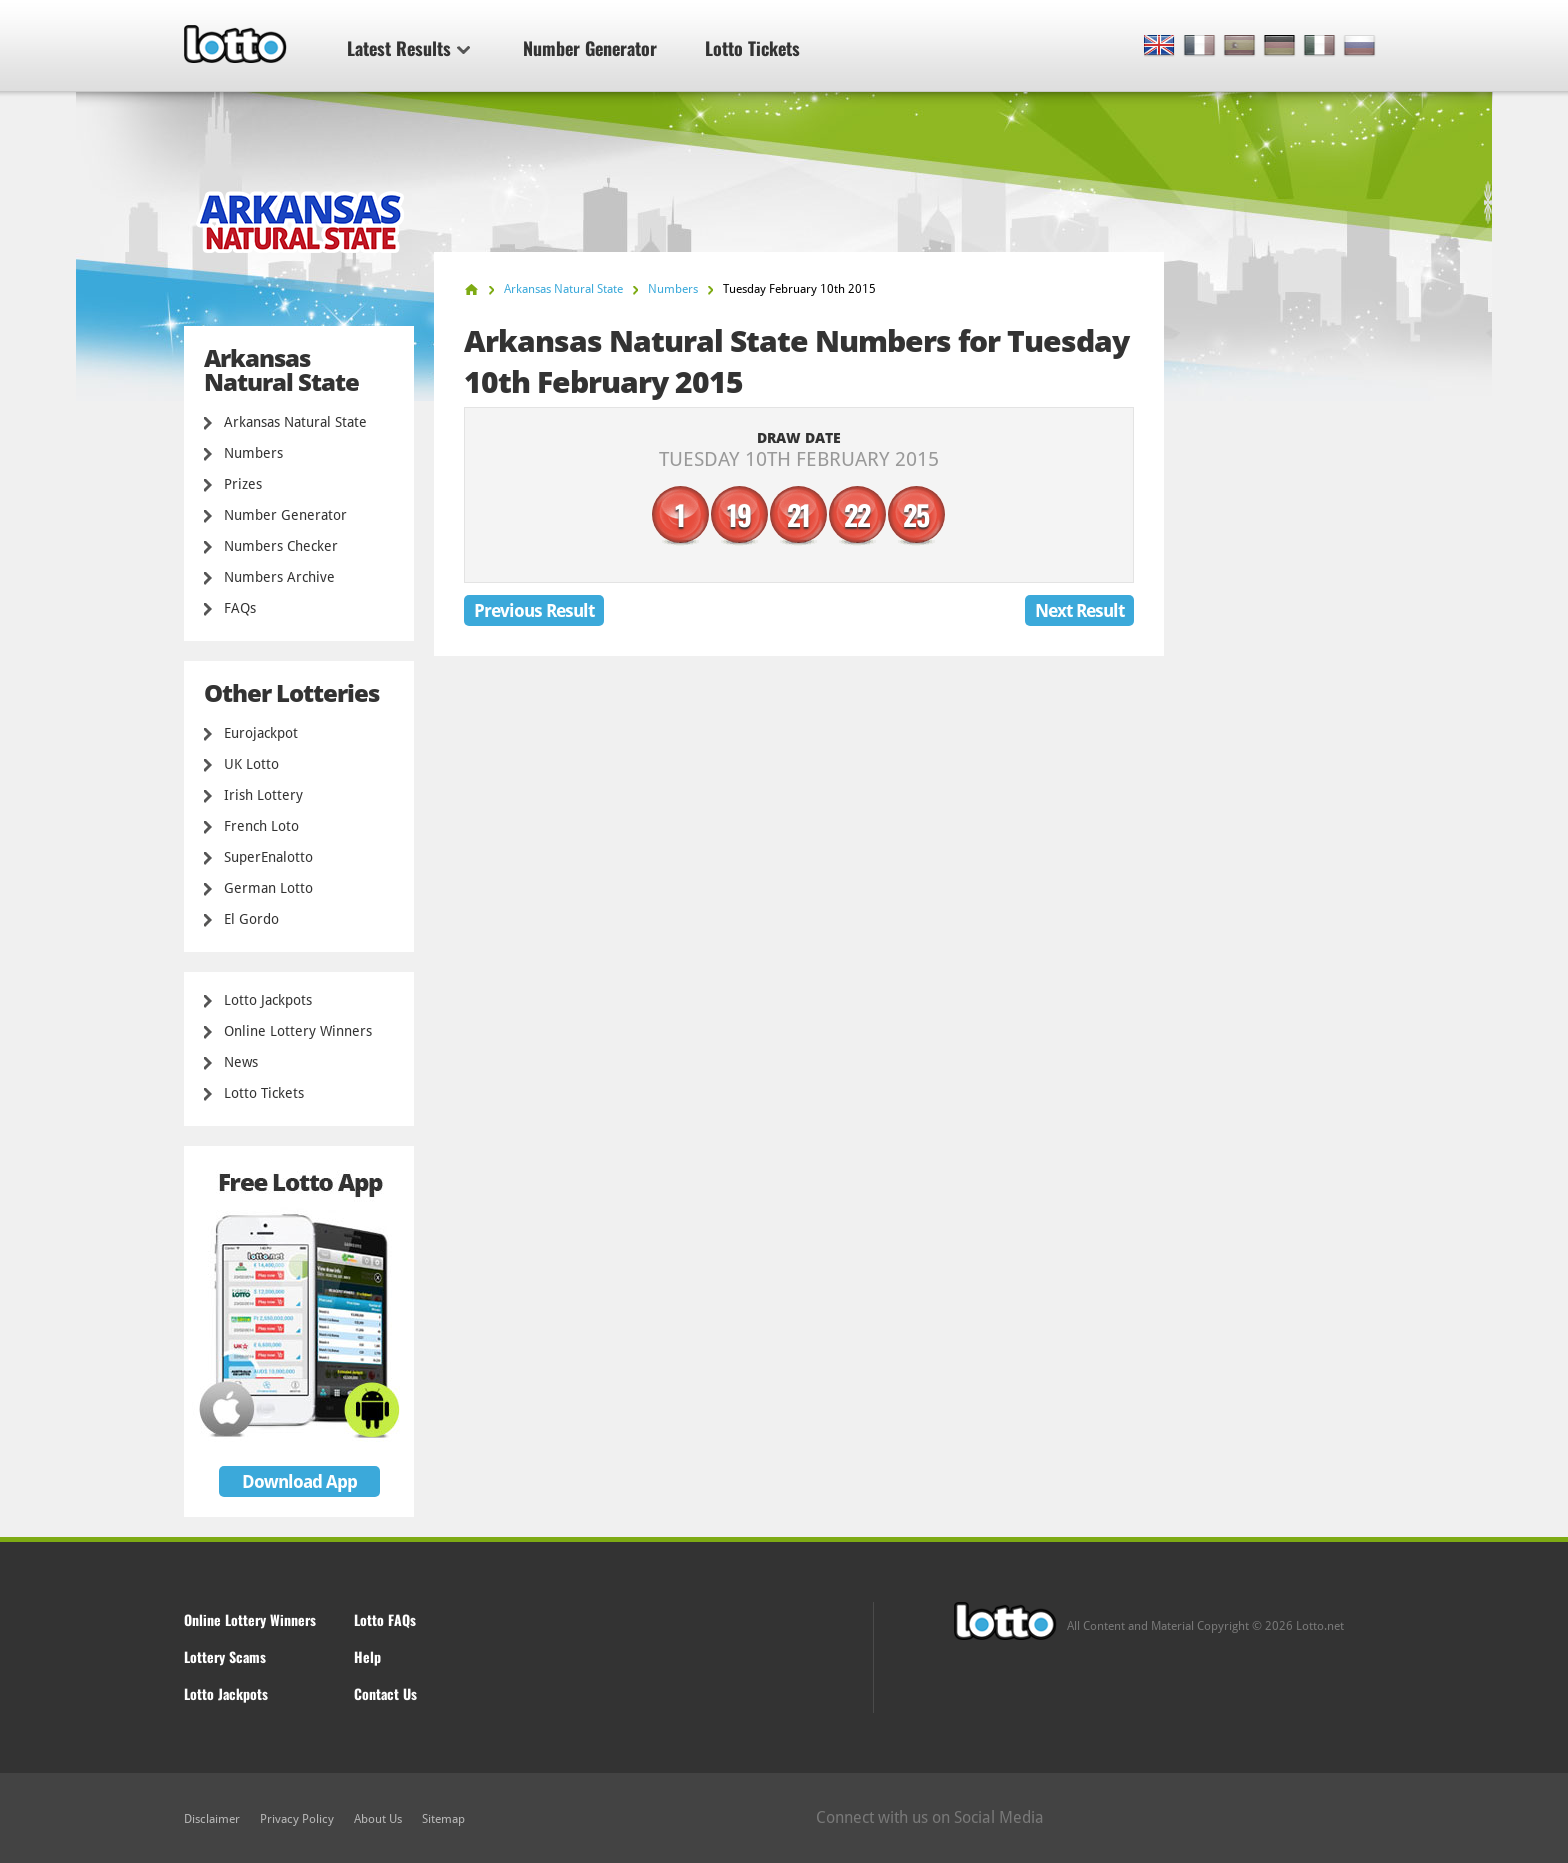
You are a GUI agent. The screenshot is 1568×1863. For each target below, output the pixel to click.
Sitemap (443, 1819)
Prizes (243, 484)
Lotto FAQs (385, 1619)
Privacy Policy (297, 1819)
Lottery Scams (225, 1656)
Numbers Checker (281, 546)
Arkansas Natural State (295, 422)
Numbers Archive (279, 577)
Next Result (1079, 610)
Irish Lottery (263, 795)
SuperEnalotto (268, 857)
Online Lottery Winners (298, 1031)
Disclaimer (212, 1819)
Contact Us (385, 1693)
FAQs (240, 608)
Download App (299, 1481)
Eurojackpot (261, 733)
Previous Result (534, 610)
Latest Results (408, 48)
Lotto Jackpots (268, 1000)
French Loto (261, 826)
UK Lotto (251, 764)
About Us (378, 1819)
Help (367, 1656)
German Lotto (268, 888)
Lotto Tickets (752, 48)
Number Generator (590, 48)
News (241, 1062)
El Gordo (251, 919)
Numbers (253, 453)
